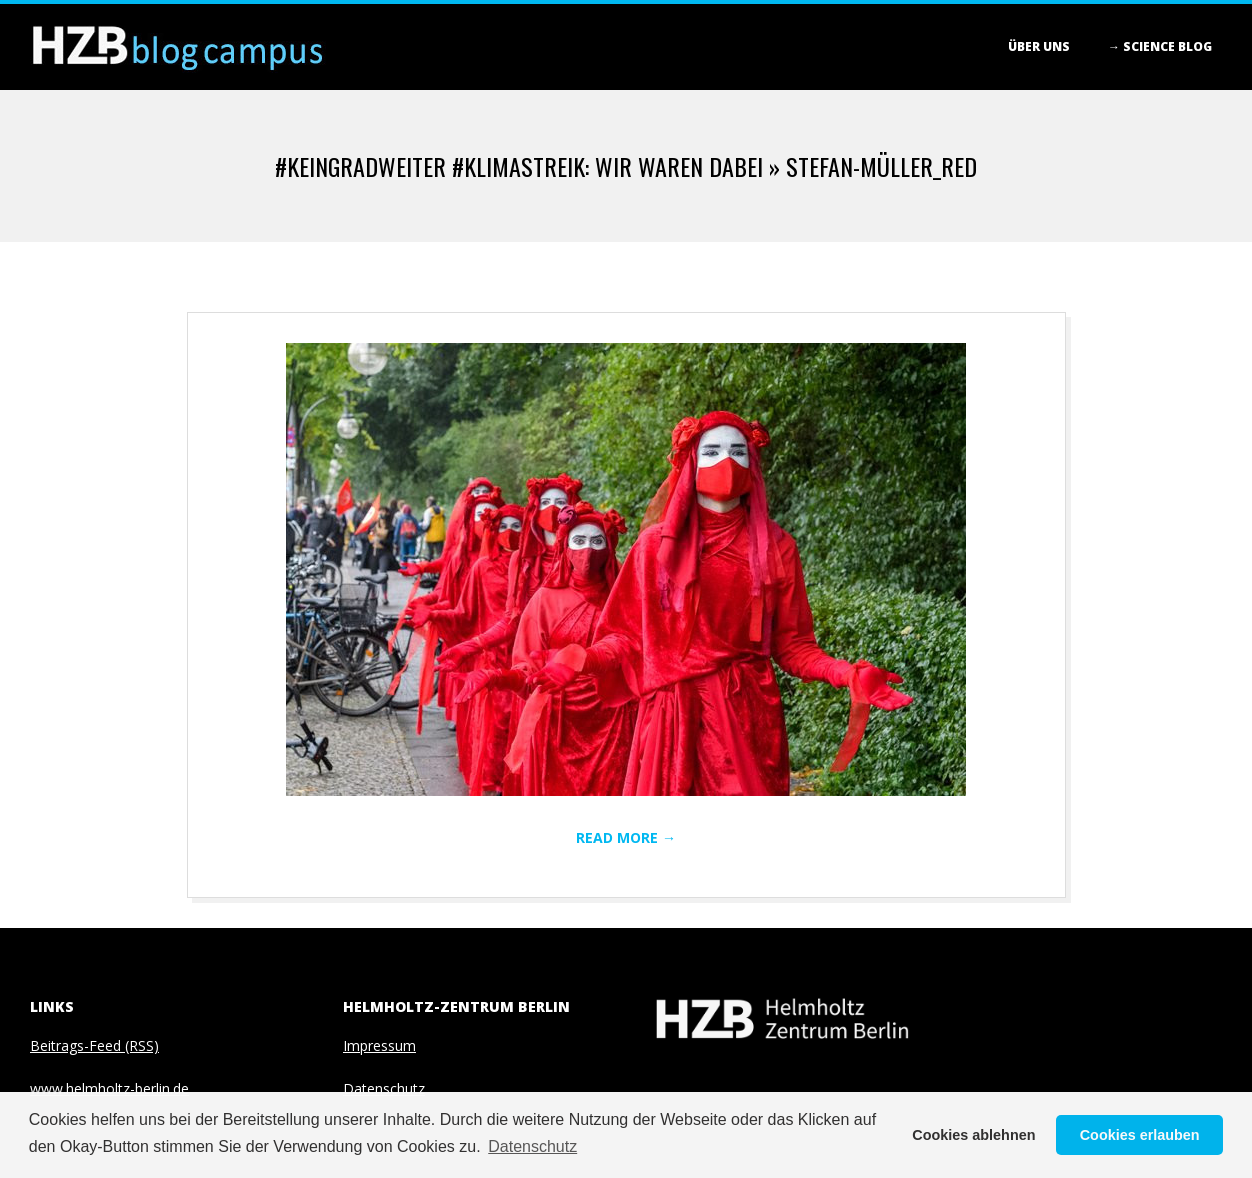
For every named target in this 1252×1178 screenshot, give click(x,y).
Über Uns (1039, 46)
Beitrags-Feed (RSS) (94, 1045)
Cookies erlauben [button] (1140, 1135)
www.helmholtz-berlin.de (109, 1088)
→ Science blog (1160, 46)
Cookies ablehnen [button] (973, 1135)
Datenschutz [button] (532, 1146)
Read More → (626, 837)
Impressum (379, 1045)
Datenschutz (384, 1088)
